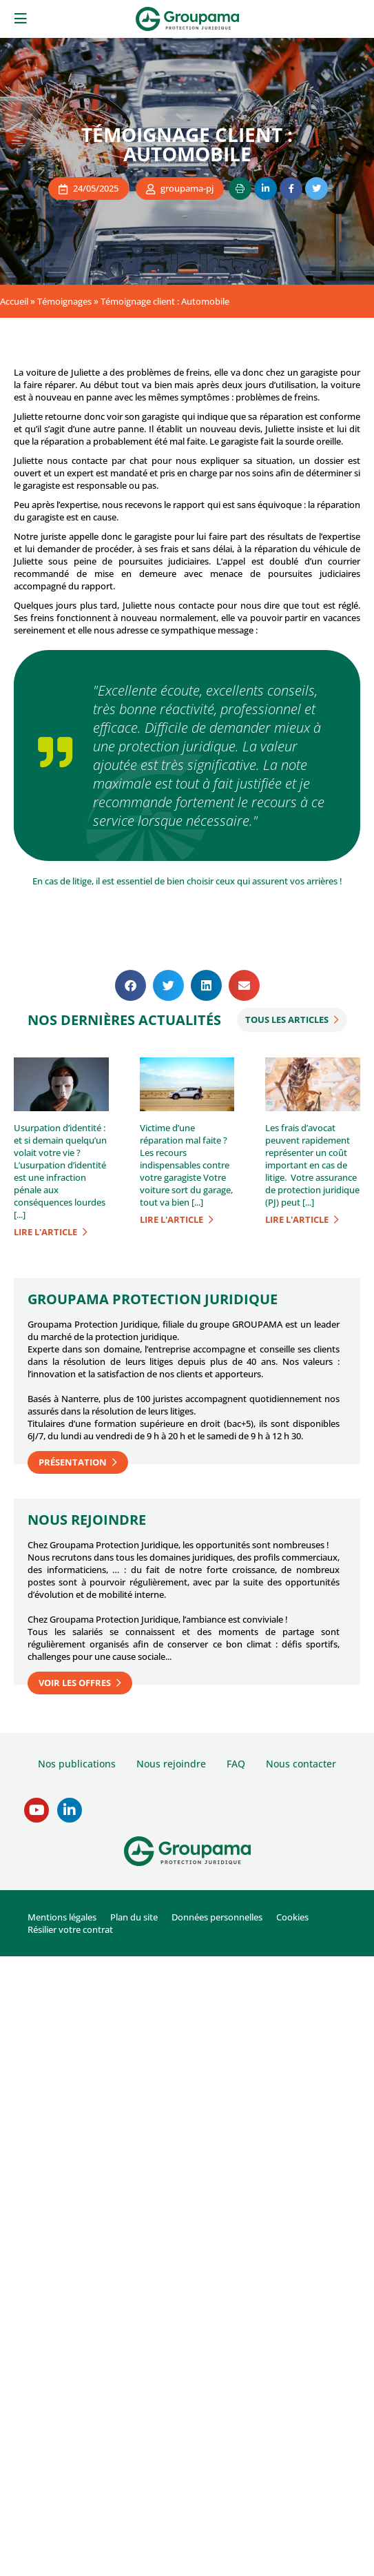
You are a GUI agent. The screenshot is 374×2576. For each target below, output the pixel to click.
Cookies (292, 1917)
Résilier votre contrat (70, 1929)
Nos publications (77, 1763)
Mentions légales (62, 1917)
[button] (130, 985)
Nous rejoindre (171, 1763)
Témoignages (64, 301)
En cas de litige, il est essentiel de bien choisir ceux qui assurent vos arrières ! (187, 881)
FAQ (236, 1763)
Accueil (14, 301)
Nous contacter (301, 1763)
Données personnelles (217, 1917)
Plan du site (134, 1917)
